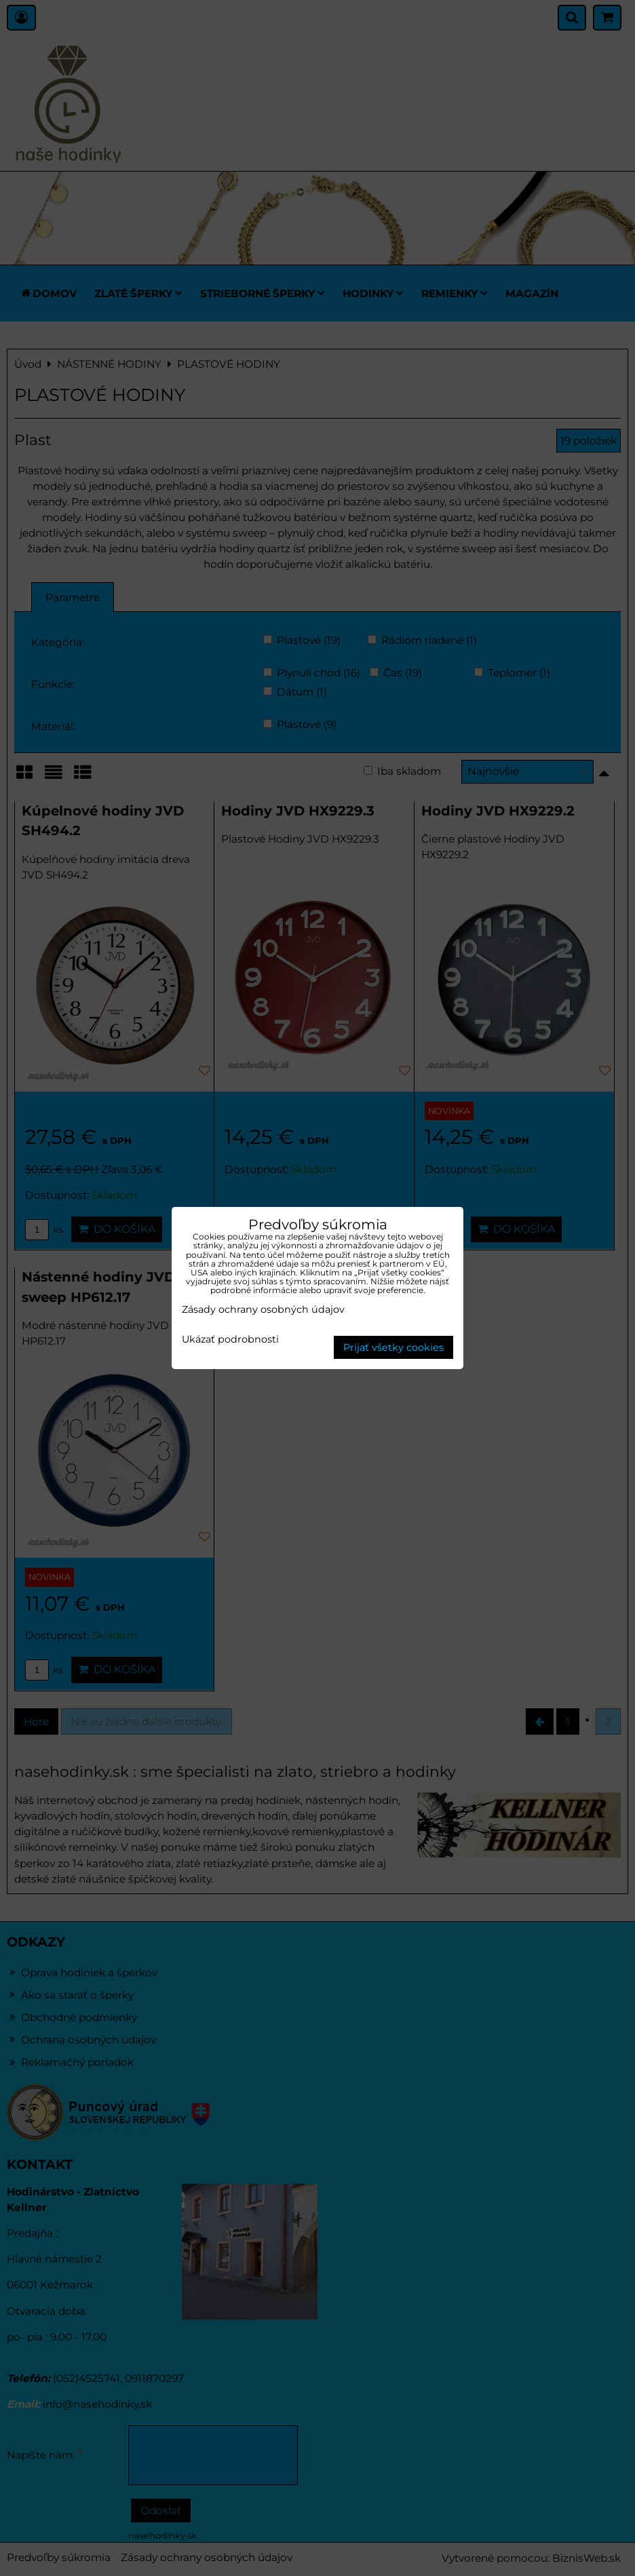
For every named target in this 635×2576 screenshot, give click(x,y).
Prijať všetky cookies (393, 1347)
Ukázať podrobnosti (230, 1339)
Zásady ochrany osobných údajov (263, 1309)
